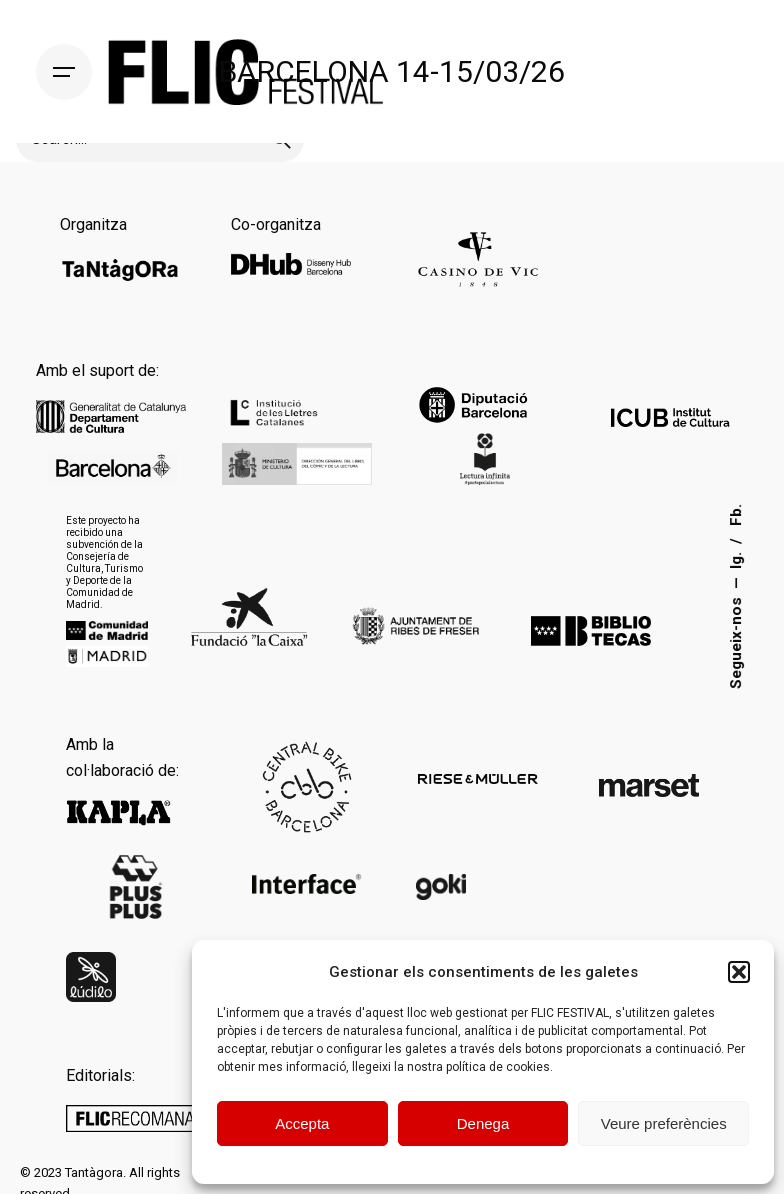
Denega (483, 1123)
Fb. (736, 516)
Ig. (736, 559)
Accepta (302, 1123)
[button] (739, 972)
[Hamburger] (64, 72)
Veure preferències (664, 1123)
